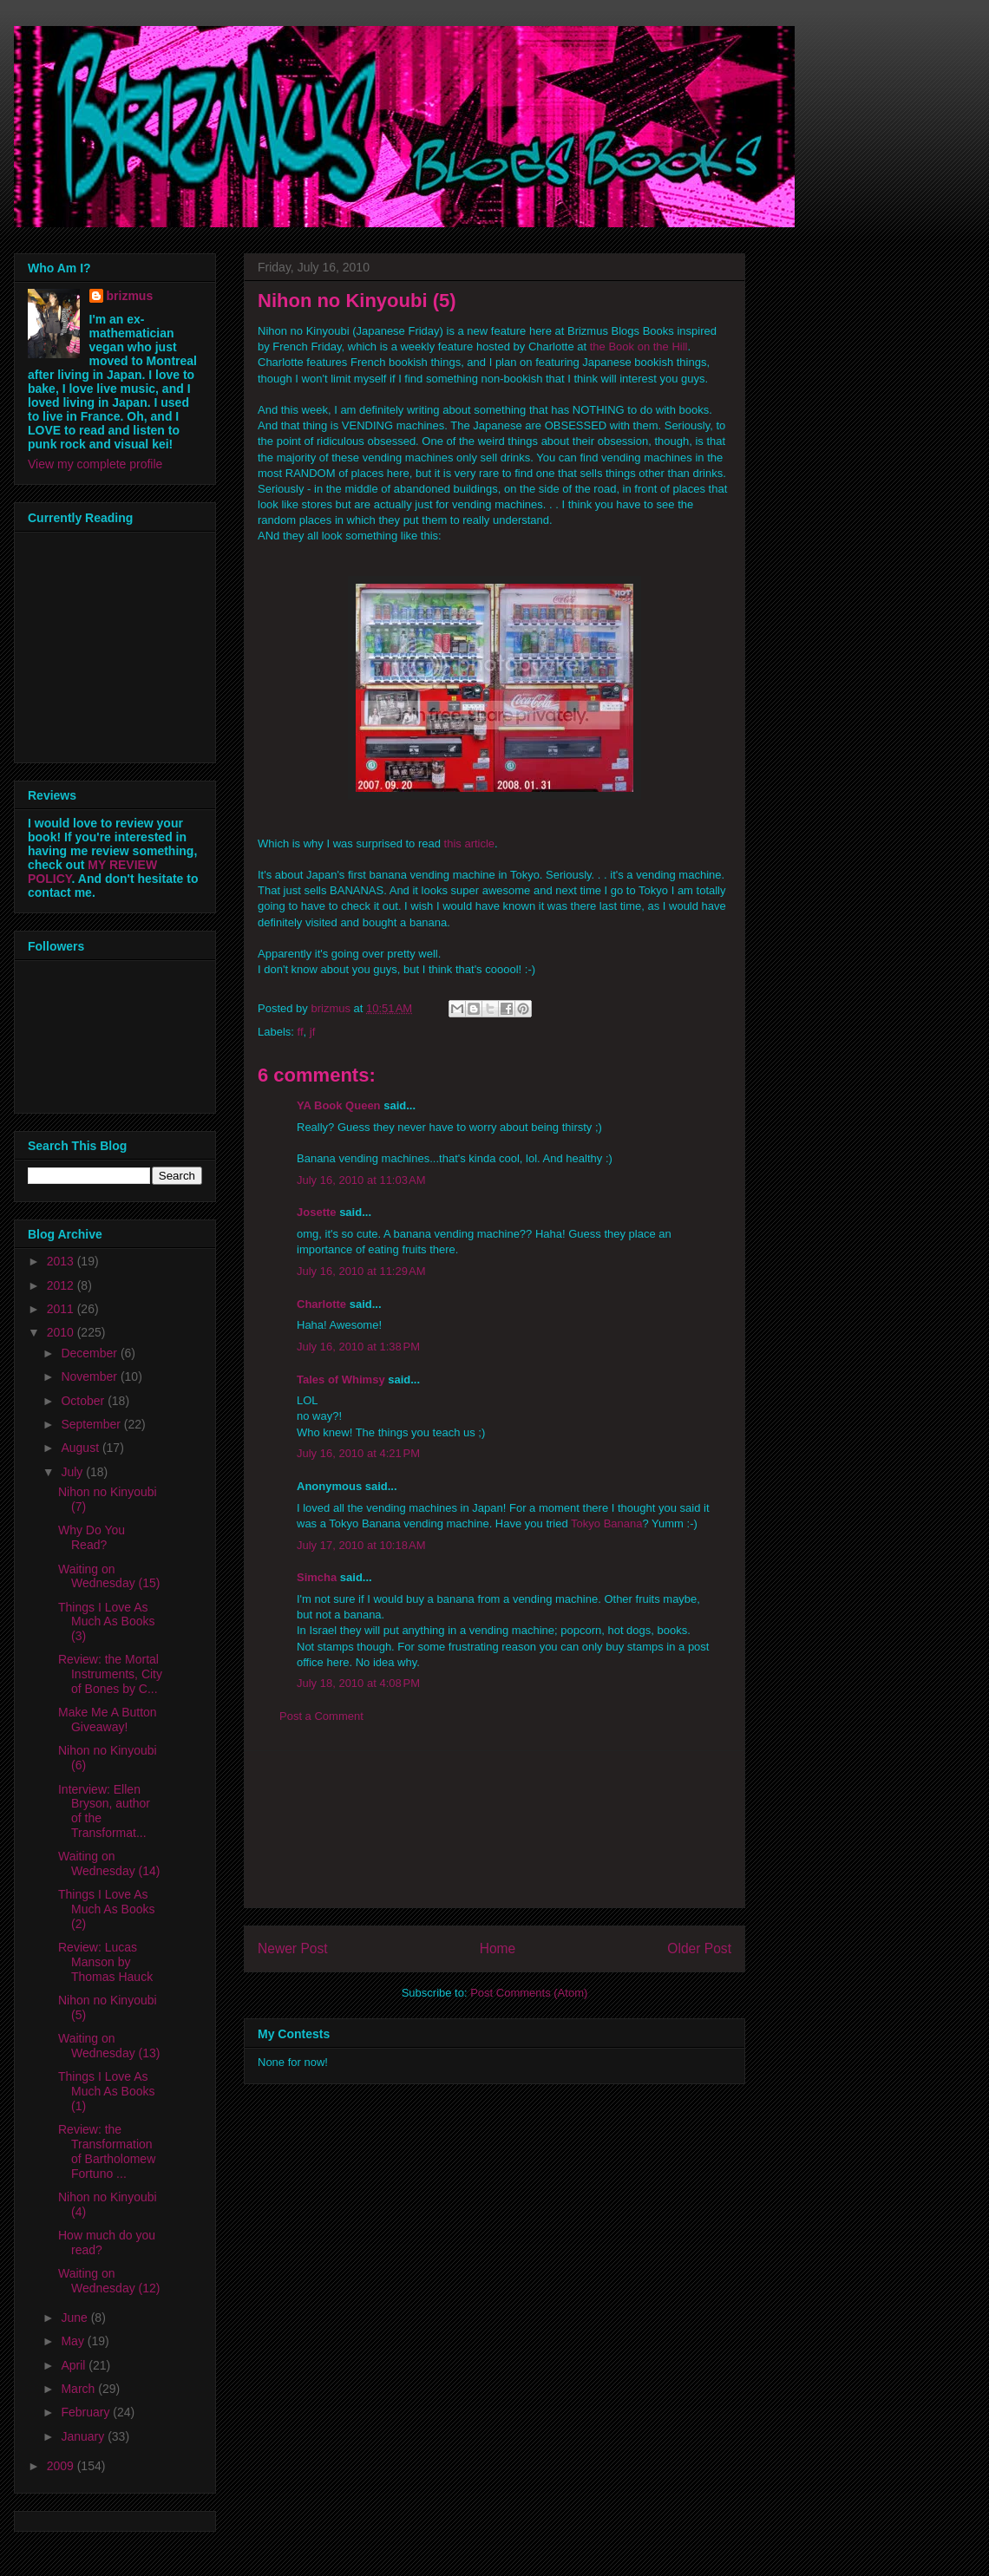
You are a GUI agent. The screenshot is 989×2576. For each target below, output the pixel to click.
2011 (62, 1309)
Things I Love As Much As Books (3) (106, 1622)
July (73, 1472)
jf (313, 1031)
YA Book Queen (339, 1105)
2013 (62, 1261)
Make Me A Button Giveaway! (107, 1719)
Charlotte (321, 1304)
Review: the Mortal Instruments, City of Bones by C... (110, 1674)
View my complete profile (95, 464)
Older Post (699, 1948)
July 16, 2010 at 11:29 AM (361, 1271)
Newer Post (293, 1948)
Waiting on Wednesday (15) (109, 1576)
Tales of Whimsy (341, 1379)
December (90, 1353)
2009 (62, 2466)
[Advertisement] (494, 1829)
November (90, 1376)
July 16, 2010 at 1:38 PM (358, 1346)
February (87, 2412)
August (81, 1448)
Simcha (317, 1577)
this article (469, 843)
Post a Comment (321, 1716)
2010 (62, 1332)
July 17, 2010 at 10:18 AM (361, 1545)
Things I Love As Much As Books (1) (106, 2091)
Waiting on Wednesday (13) (109, 2045)
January (84, 2436)
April (74, 2365)
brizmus (130, 296)
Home (498, 1948)
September (92, 1424)
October (84, 1401)
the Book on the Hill (639, 346)
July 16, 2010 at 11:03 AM (361, 1180)
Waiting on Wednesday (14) (109, 1863)
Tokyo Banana (606, 1523)
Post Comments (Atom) (528, 1992)
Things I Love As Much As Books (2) (106, 1909)
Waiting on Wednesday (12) (109, 2280)
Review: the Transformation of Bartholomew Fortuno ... (106, 2151)
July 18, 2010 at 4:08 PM (358, 1683)
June (75, 2317)
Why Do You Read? (91, 1537)
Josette (317, 1212)
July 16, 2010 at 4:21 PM (358, 1453)
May (74, 2341)
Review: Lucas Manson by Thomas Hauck (105, 1962)
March (79, 2389)
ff (301, 1031)
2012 (62, 1285)
